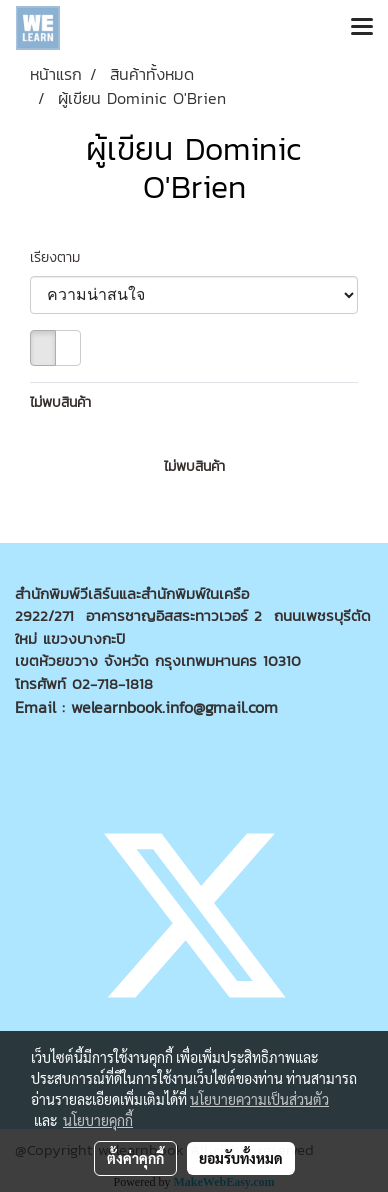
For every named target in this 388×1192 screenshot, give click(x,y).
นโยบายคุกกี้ (98, 1120)
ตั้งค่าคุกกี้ (135, 1158)
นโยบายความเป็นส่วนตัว (259, 1099)
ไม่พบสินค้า (60, 402)
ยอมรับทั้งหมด (241, 1158)
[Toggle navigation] (362, 28)
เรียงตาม (62, 257)
